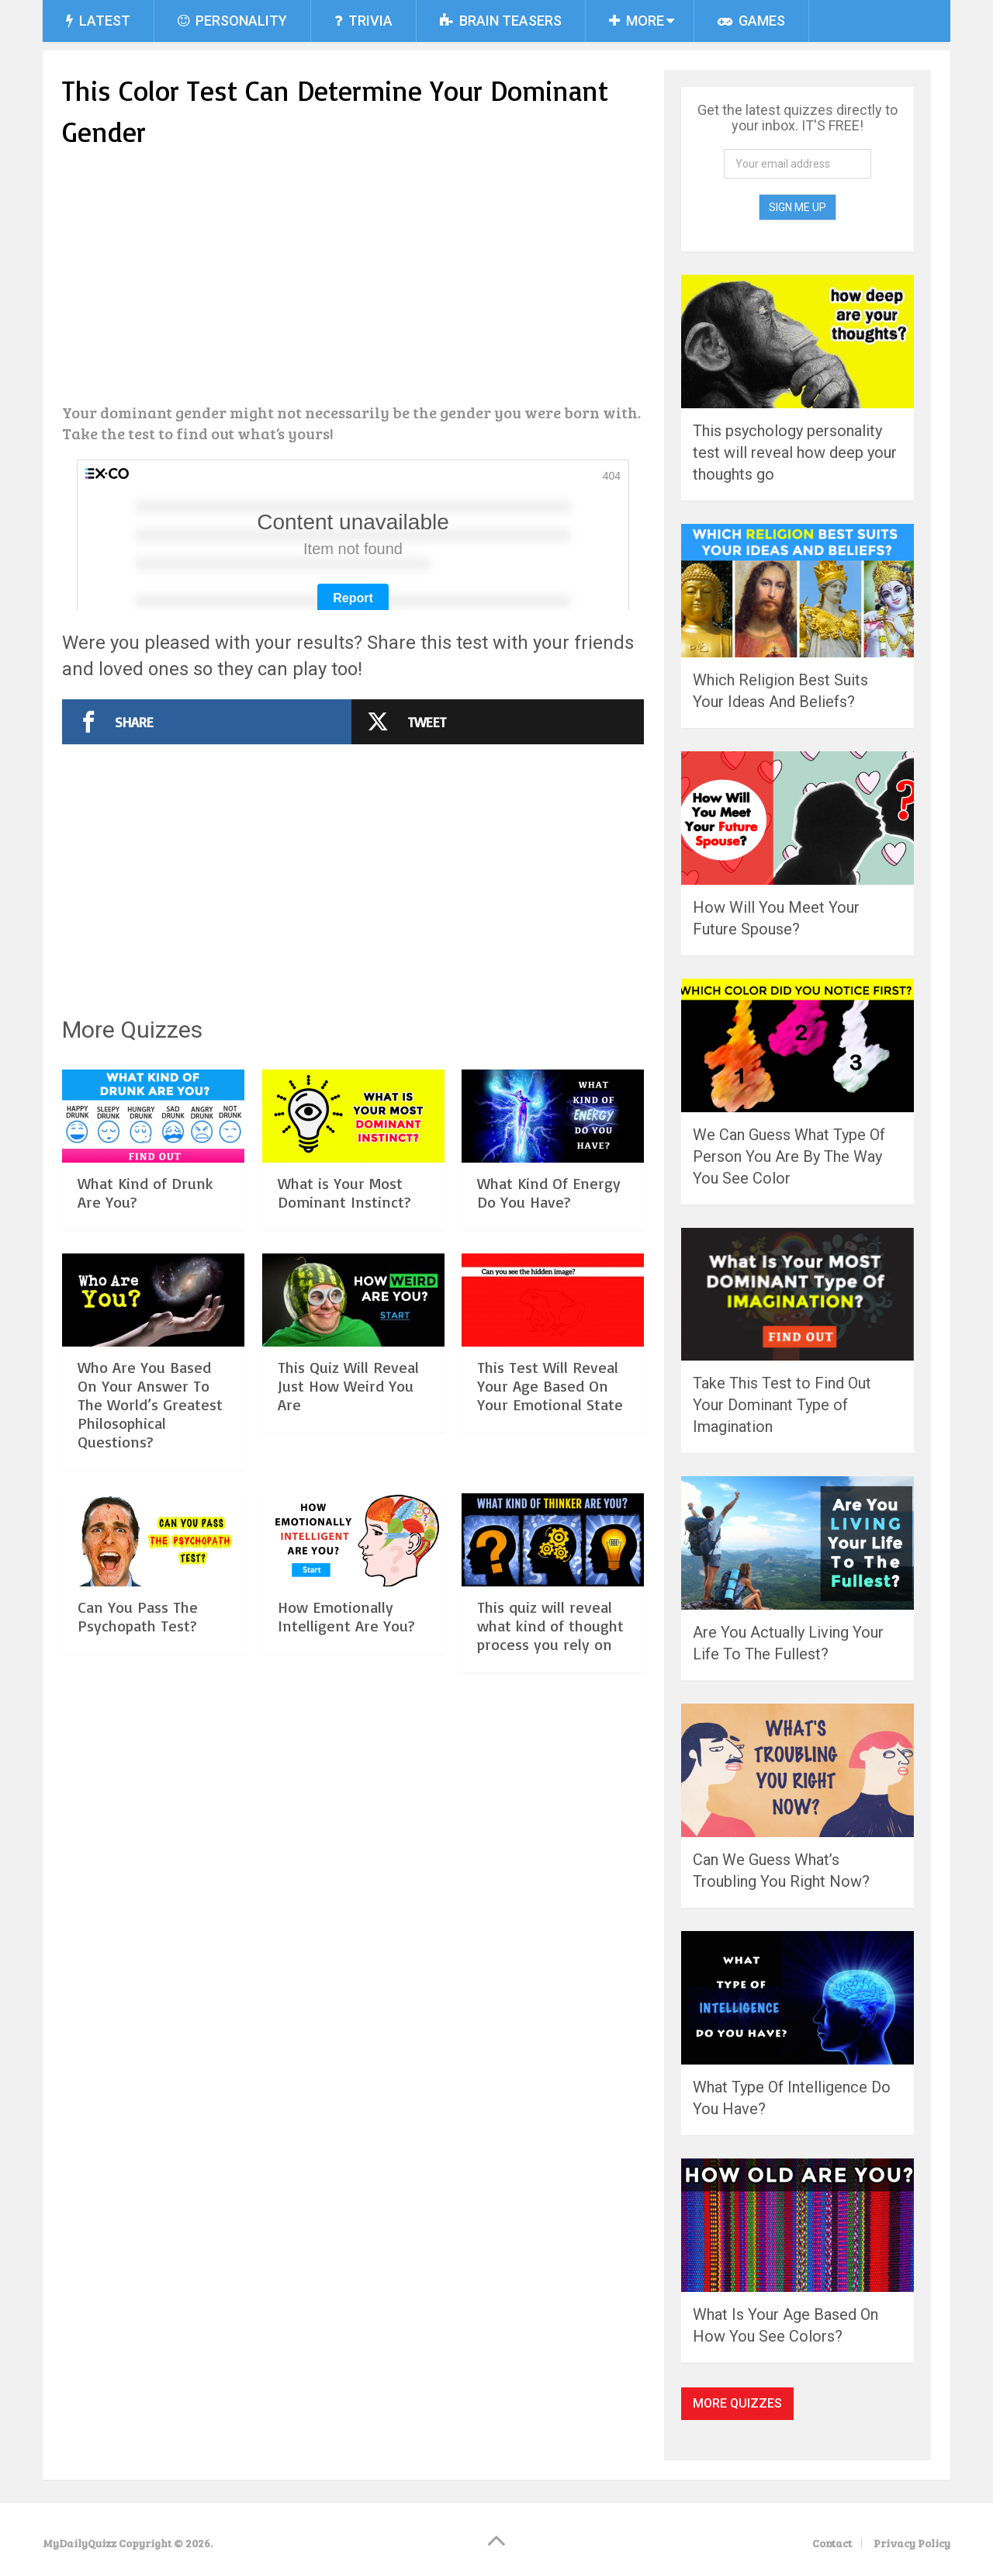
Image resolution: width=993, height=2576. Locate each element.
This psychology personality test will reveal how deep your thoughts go (795, 452)
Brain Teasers (501, 20)
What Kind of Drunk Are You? (145, 1243)
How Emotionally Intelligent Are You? (346, 1667)
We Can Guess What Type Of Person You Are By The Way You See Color (789, 1156)
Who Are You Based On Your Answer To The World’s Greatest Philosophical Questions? (150, 1455)
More (636, 20)
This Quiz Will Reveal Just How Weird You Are (348, 1436)
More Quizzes (737, 2403)
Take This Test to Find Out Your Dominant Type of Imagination (782, 1405)
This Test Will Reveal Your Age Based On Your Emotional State (550, 1436)
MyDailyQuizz (79, 2543)
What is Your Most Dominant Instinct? (344, 1243)
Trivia (363, 20)
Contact (832, 2543)
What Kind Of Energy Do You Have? (549, 1243)
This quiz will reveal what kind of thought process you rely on (550, 1676)
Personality (232, 20)
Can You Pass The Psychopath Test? (138, 1667)
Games (751, 20)
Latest (98, 20)
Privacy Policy (912, 2543)
